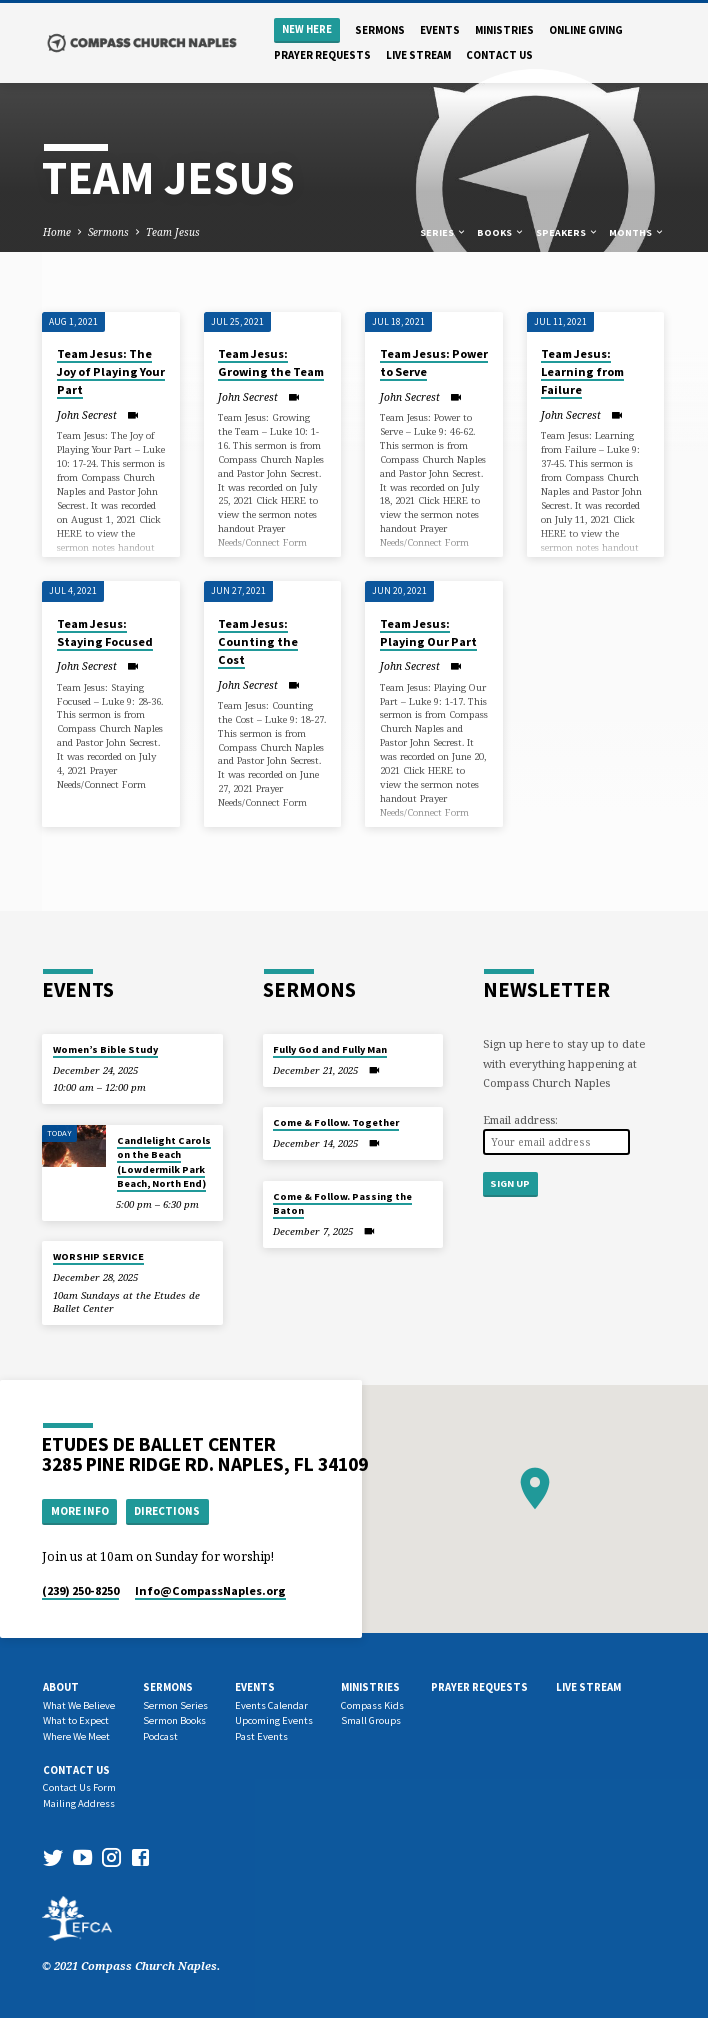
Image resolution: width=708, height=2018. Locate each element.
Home (57, 232)
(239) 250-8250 (80, 1590)
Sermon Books (174, 1720)
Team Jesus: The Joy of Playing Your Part (111, 371)
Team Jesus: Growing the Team (271, 362)
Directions (167, 1511)
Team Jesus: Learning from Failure (582, 371)
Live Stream (418, 55)
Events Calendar (271, 1705)
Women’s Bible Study (105, 1049)
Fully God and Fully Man (330, 1049)
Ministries (504, 30)
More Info (80, 1511)
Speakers (567, 232)
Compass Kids (372, 1705)
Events (440, 30)
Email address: (520, 1119)
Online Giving (586, 30)
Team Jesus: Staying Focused (105, 632)
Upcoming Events (274, 1720)
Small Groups (371, 1720)
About (61, 1687)
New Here (307, 29)
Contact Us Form (79, 1787)
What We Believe (79, 1705)
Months (637, 232)
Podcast (160, 1736)
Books (501, 232)
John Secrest (87, 415)
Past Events (261, 1736)
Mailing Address (79, 1803)
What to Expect (76, 1720)
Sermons (380, 30)
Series (443, 232)
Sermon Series (175, 1705)
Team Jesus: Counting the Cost (258, 641)
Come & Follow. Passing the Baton (342, 1203)
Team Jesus (173, 232)
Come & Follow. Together (336, 1122)
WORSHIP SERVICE (98, 1256)
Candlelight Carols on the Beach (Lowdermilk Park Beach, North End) (164, 1162)
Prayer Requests (322, 55)
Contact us (499, 55)
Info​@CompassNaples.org (210, 1590)
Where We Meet (76, 1736)
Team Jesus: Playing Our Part (428, 632)
